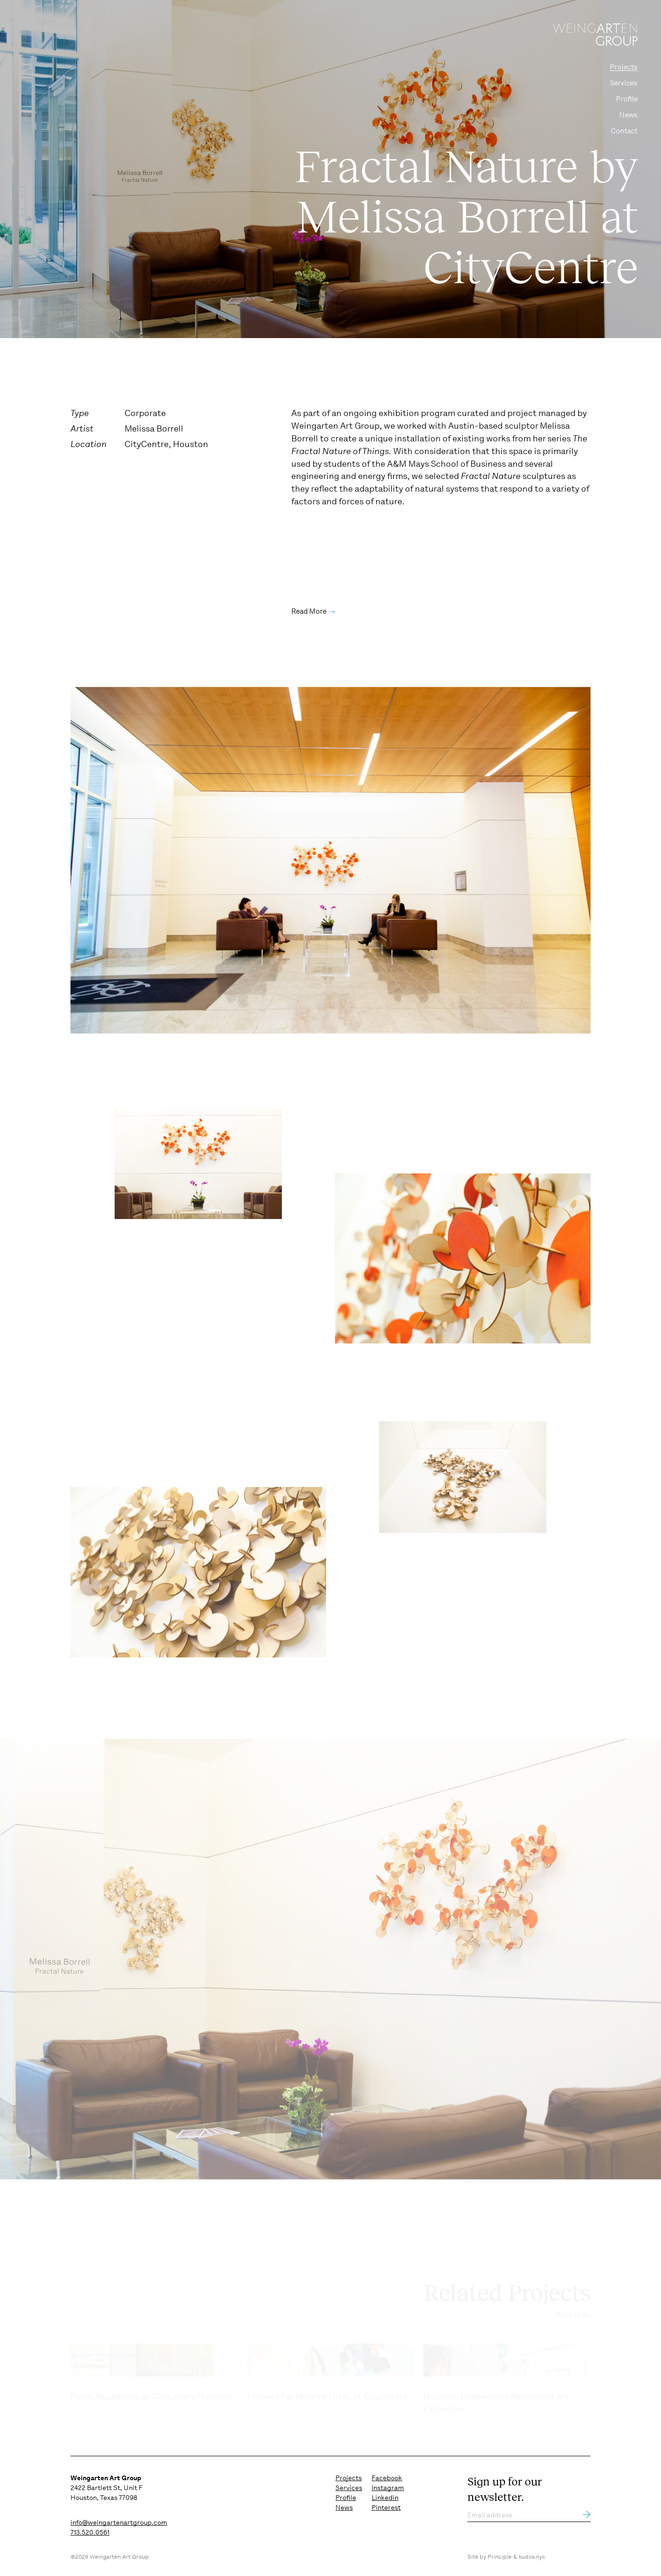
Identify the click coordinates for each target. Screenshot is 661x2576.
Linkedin (385, 2497)
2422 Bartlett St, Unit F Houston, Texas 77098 (106, 2488)
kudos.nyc (532, 2557)
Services (624, 83)
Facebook (387, 2478)
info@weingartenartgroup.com (118, 2522)
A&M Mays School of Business (446, 478)
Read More (309, 626)
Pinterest (386, 2507)
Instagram (388, 2487)
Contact (624, 131)
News (628, 115)
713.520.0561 (89, 2532)
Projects (624, 67)
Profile (627, 99)
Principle (500, 2557)
